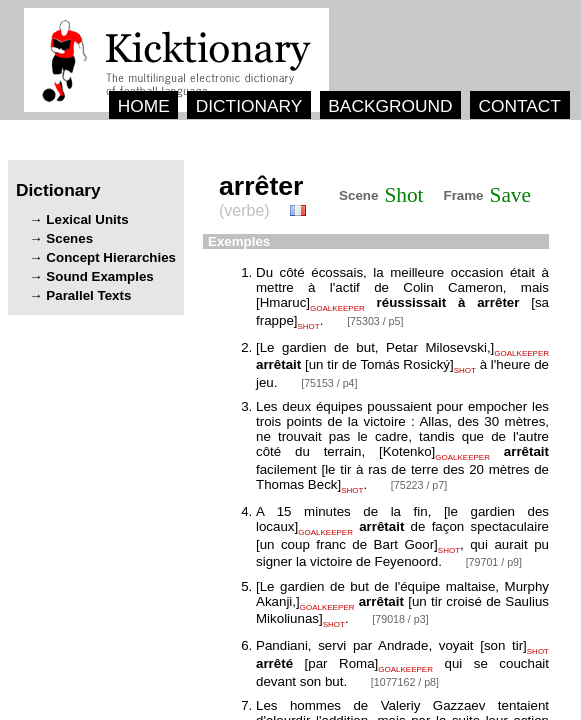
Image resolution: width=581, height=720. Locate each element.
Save (510, 195)
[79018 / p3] (400, 619)
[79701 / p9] (494, 562)
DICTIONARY (249, 106)
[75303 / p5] (375, 321)
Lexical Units (87, 219)
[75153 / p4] (329, 383)
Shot (403, 195)
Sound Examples (99, 276)
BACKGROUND (390, 106)
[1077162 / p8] (405, 682)
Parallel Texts (88, 295)
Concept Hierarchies (111, 257)
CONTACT (519, 106)
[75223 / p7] (419, 485)
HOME (144, 106)
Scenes (69, 238)
